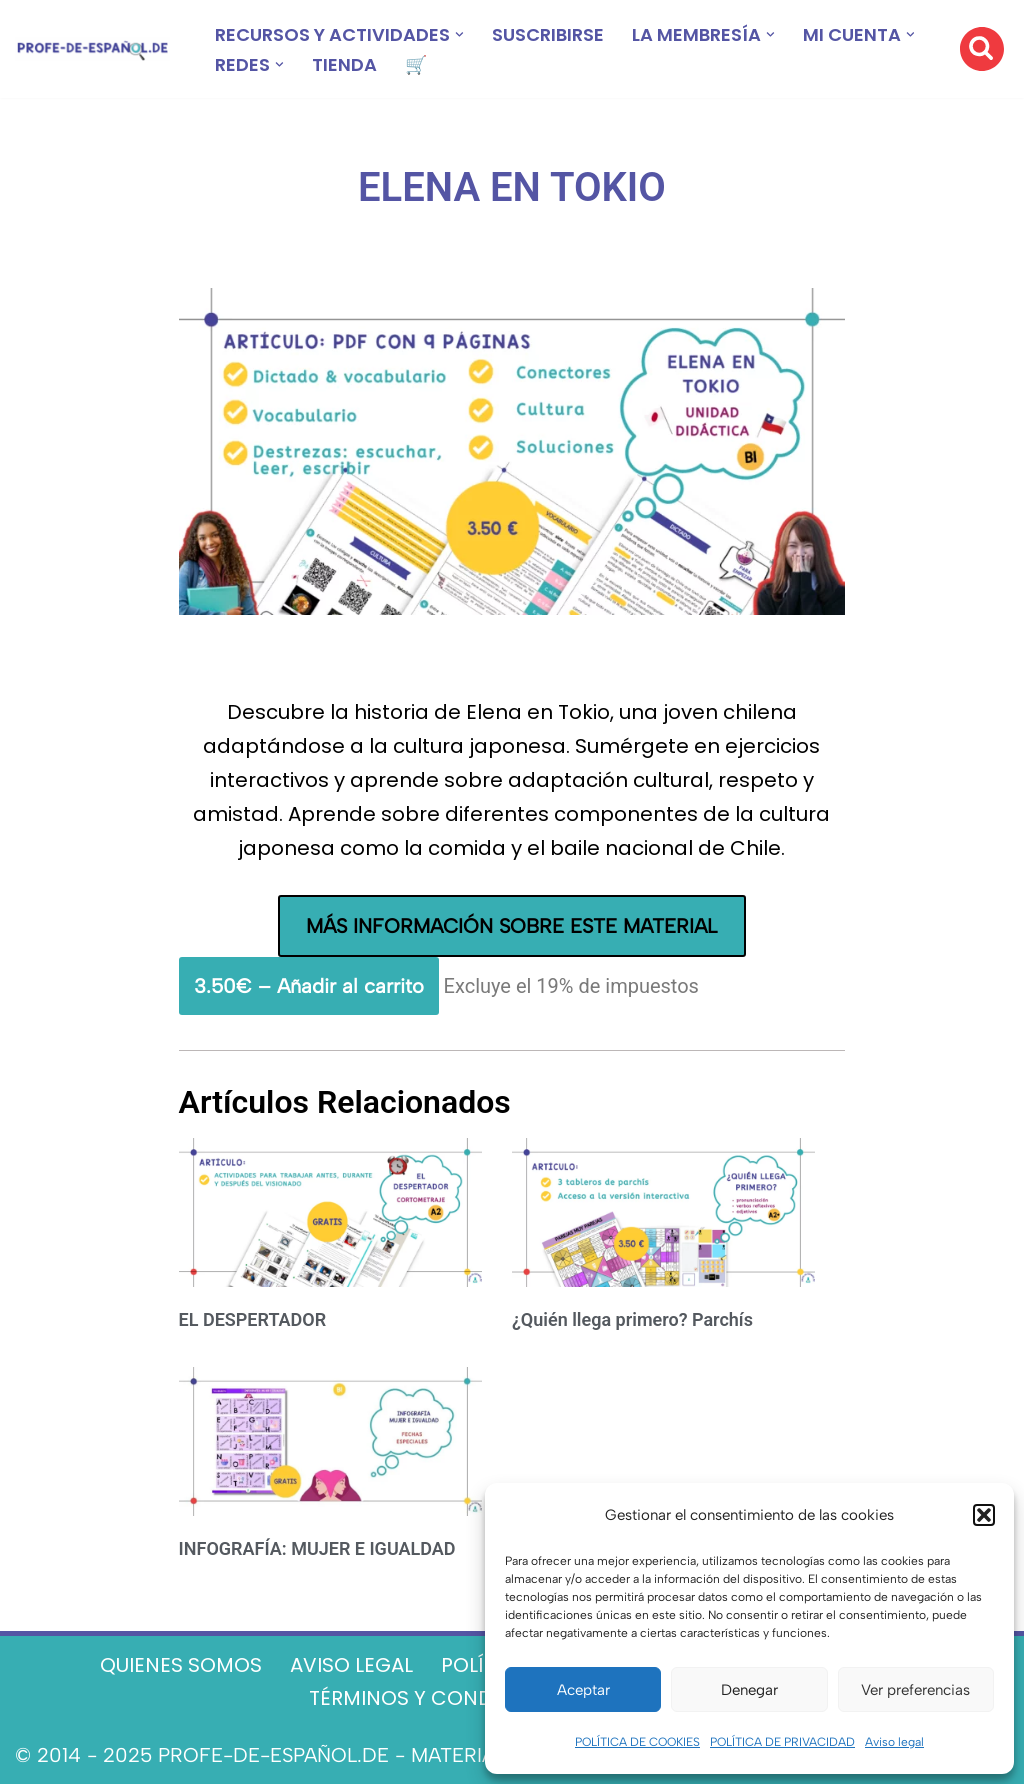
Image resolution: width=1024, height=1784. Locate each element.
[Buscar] (982, 49)
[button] (984, 1515)
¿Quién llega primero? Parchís (632, 1319)
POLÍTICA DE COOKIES (637, 1742)
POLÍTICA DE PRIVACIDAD (782, 1742)
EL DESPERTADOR (253, 1319)
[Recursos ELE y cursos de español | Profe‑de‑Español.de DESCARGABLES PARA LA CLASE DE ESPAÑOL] (92, 49)
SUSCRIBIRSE (548, 34)
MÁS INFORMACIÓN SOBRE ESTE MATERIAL (511, 926)
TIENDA (344, 64)
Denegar (749, 1690)
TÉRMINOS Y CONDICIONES (441, 1698)
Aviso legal (894, 1742)
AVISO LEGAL (351, 1665)
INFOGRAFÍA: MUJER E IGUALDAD (317, 1548)
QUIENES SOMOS (181, 1665)
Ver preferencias (915, 1690)
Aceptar (583, 1690)
